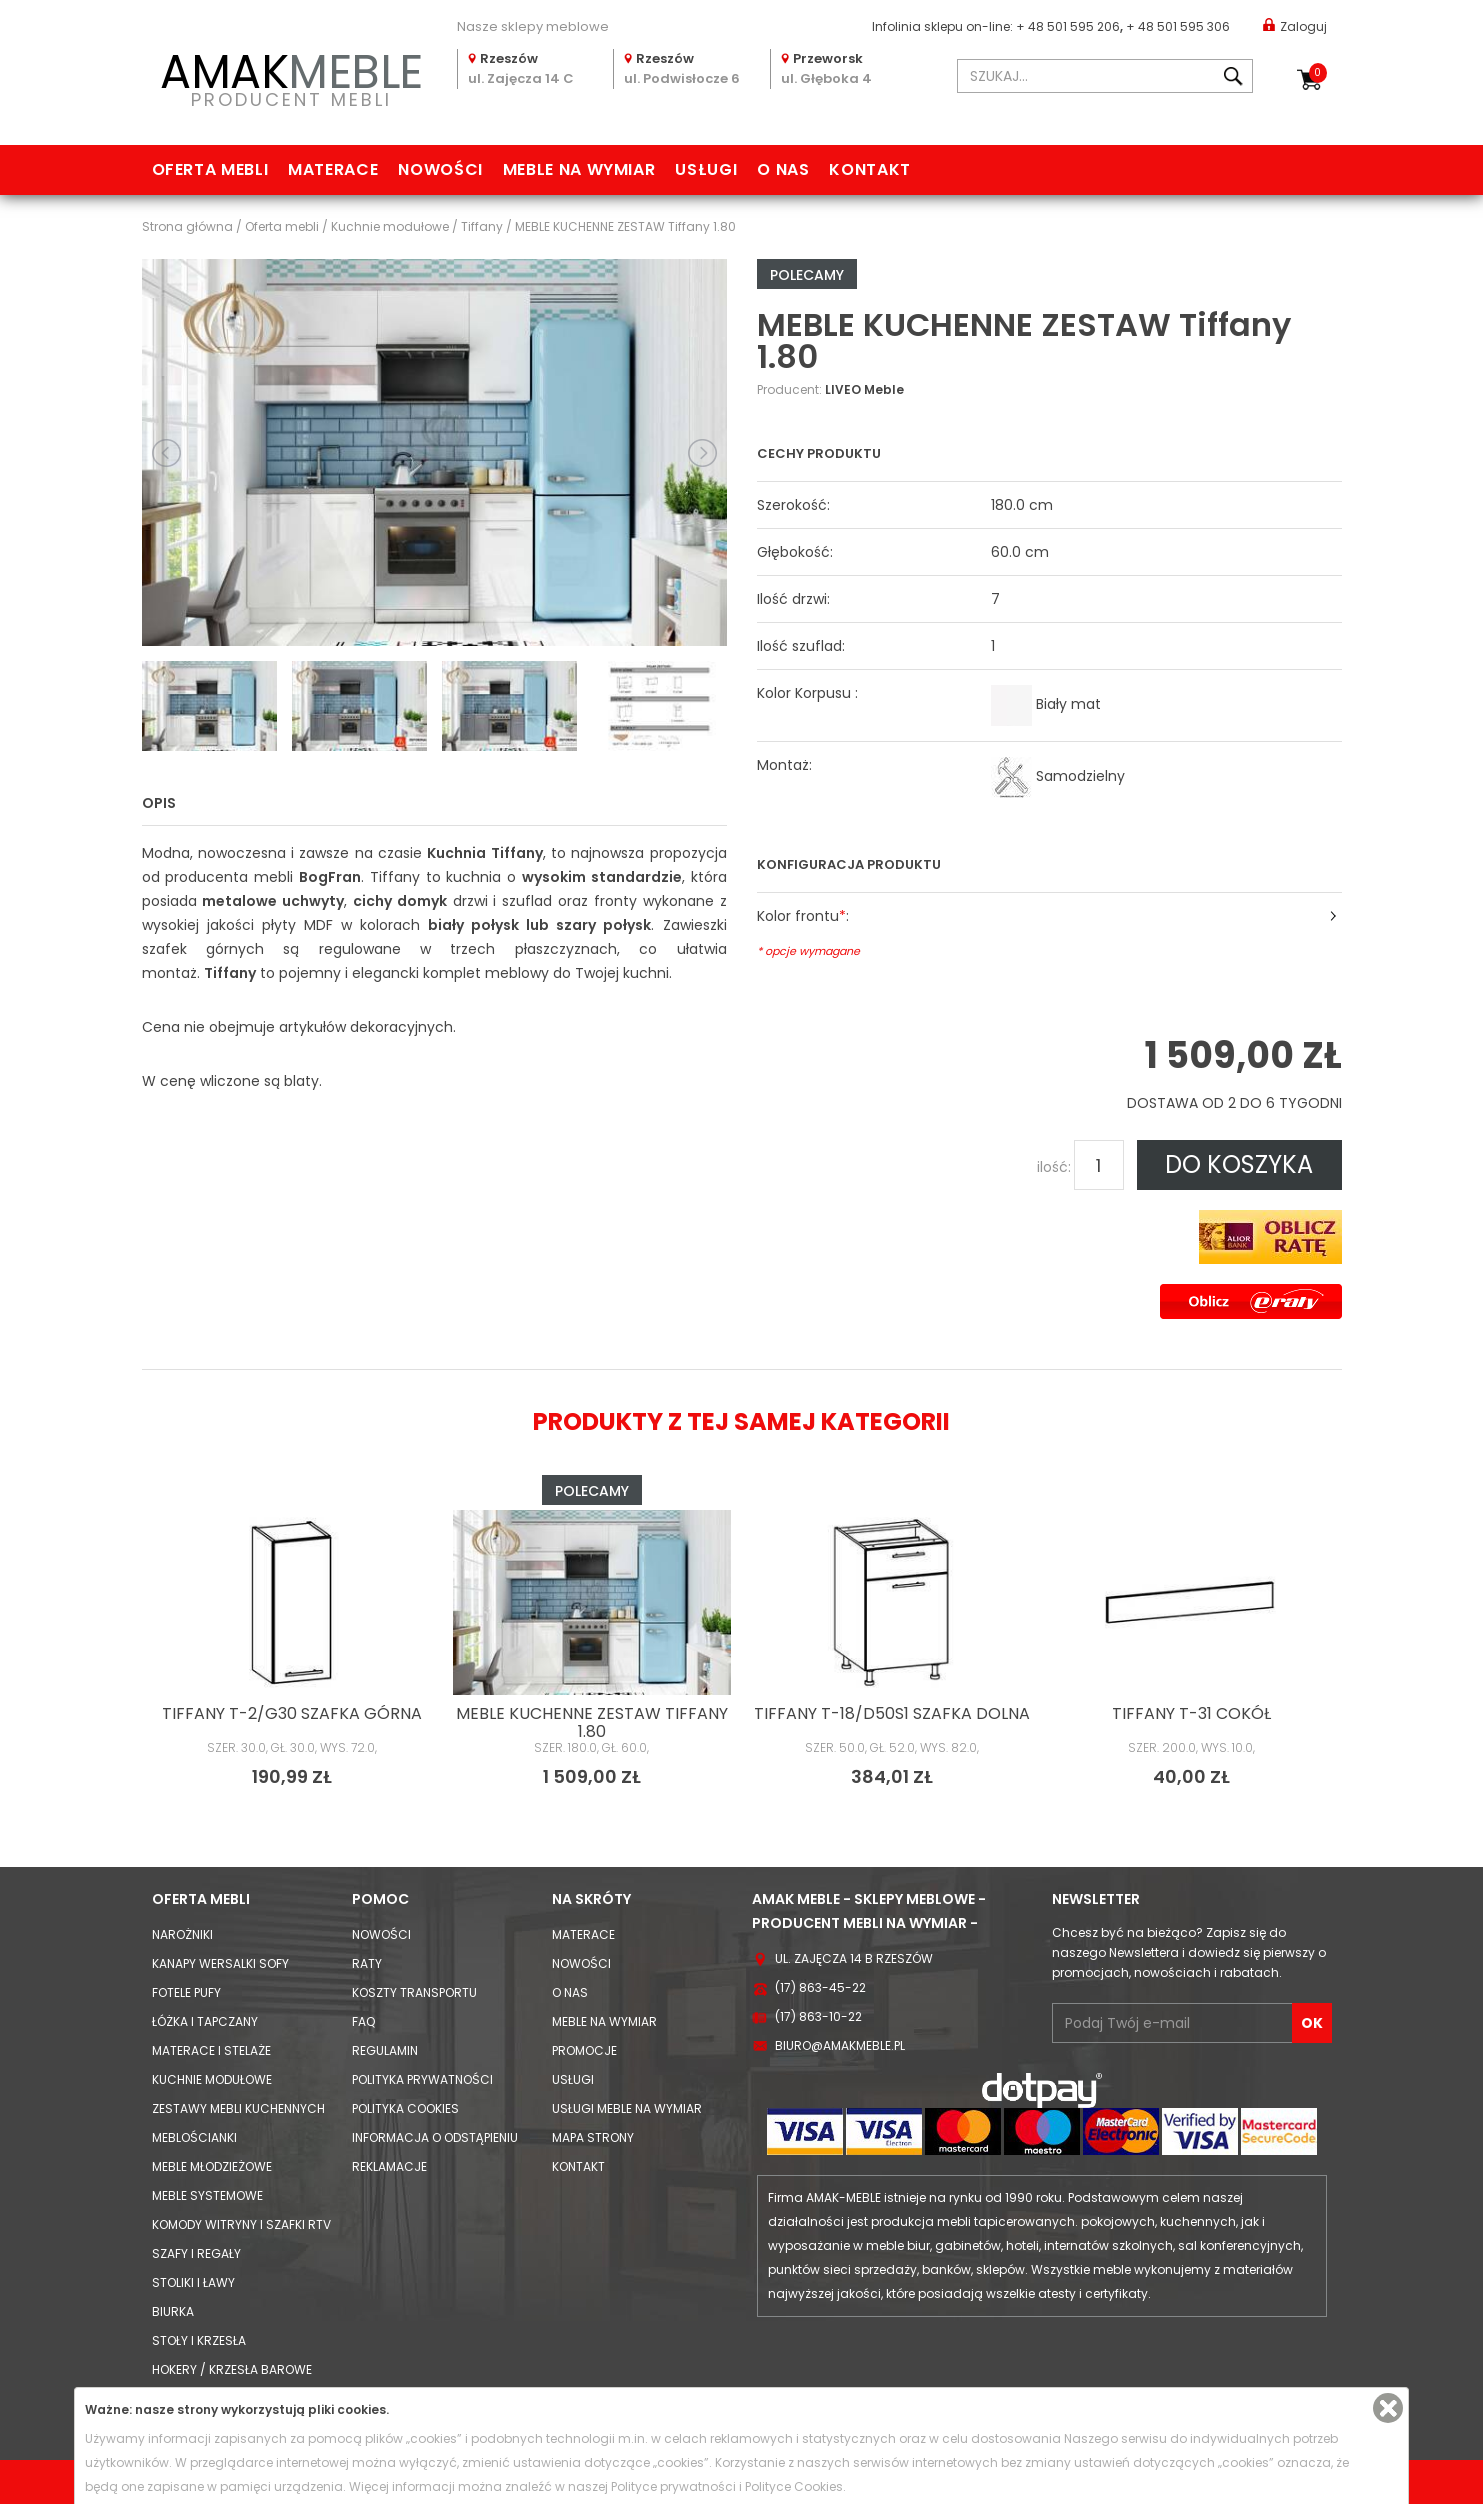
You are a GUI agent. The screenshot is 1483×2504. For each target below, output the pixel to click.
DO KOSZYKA (1239, 1164)
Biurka (173, 2311)
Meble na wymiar (579, 169)
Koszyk (1318, 73)
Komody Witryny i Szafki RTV (241, 2224)
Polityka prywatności (422, 2079)
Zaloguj (1295, 25)
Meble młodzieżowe (212, 2166)
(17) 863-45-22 (820, 1987)
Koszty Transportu (414, 1992)
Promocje (584, 2050)
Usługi (706, 169)
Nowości (440, 169)
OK (1312, 2023)
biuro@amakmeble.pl (840, 2045)
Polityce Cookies (794, 2486)
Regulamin (385, 2050)
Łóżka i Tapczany (205, 2021)
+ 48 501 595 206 (1068, 26)
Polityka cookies (405, 2108)
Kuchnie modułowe (212, 2079)
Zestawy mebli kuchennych (238, 2108)
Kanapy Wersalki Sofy (220, 1963)
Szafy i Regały (196, 2253)
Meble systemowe (207, 2195)
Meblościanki (194, 2137)
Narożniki (182, 1934)
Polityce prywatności (673, 2486)
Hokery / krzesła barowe (232, 2369)
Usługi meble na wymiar (627, 2108)
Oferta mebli (210, 169)
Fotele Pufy (186, 1992)
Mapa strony (593, 2137)
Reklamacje (389, 2166)
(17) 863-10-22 (818, 2016)
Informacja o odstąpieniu (435, 2137)
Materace (333, 169)
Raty (367, 1963)
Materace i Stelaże (211, 2050)
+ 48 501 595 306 (1178, 26)
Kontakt (869, 169)
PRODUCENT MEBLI (292, 76)
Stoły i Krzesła (199, 2340)
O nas (783, 169)
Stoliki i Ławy (193, 2282)
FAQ (363, 2021)
